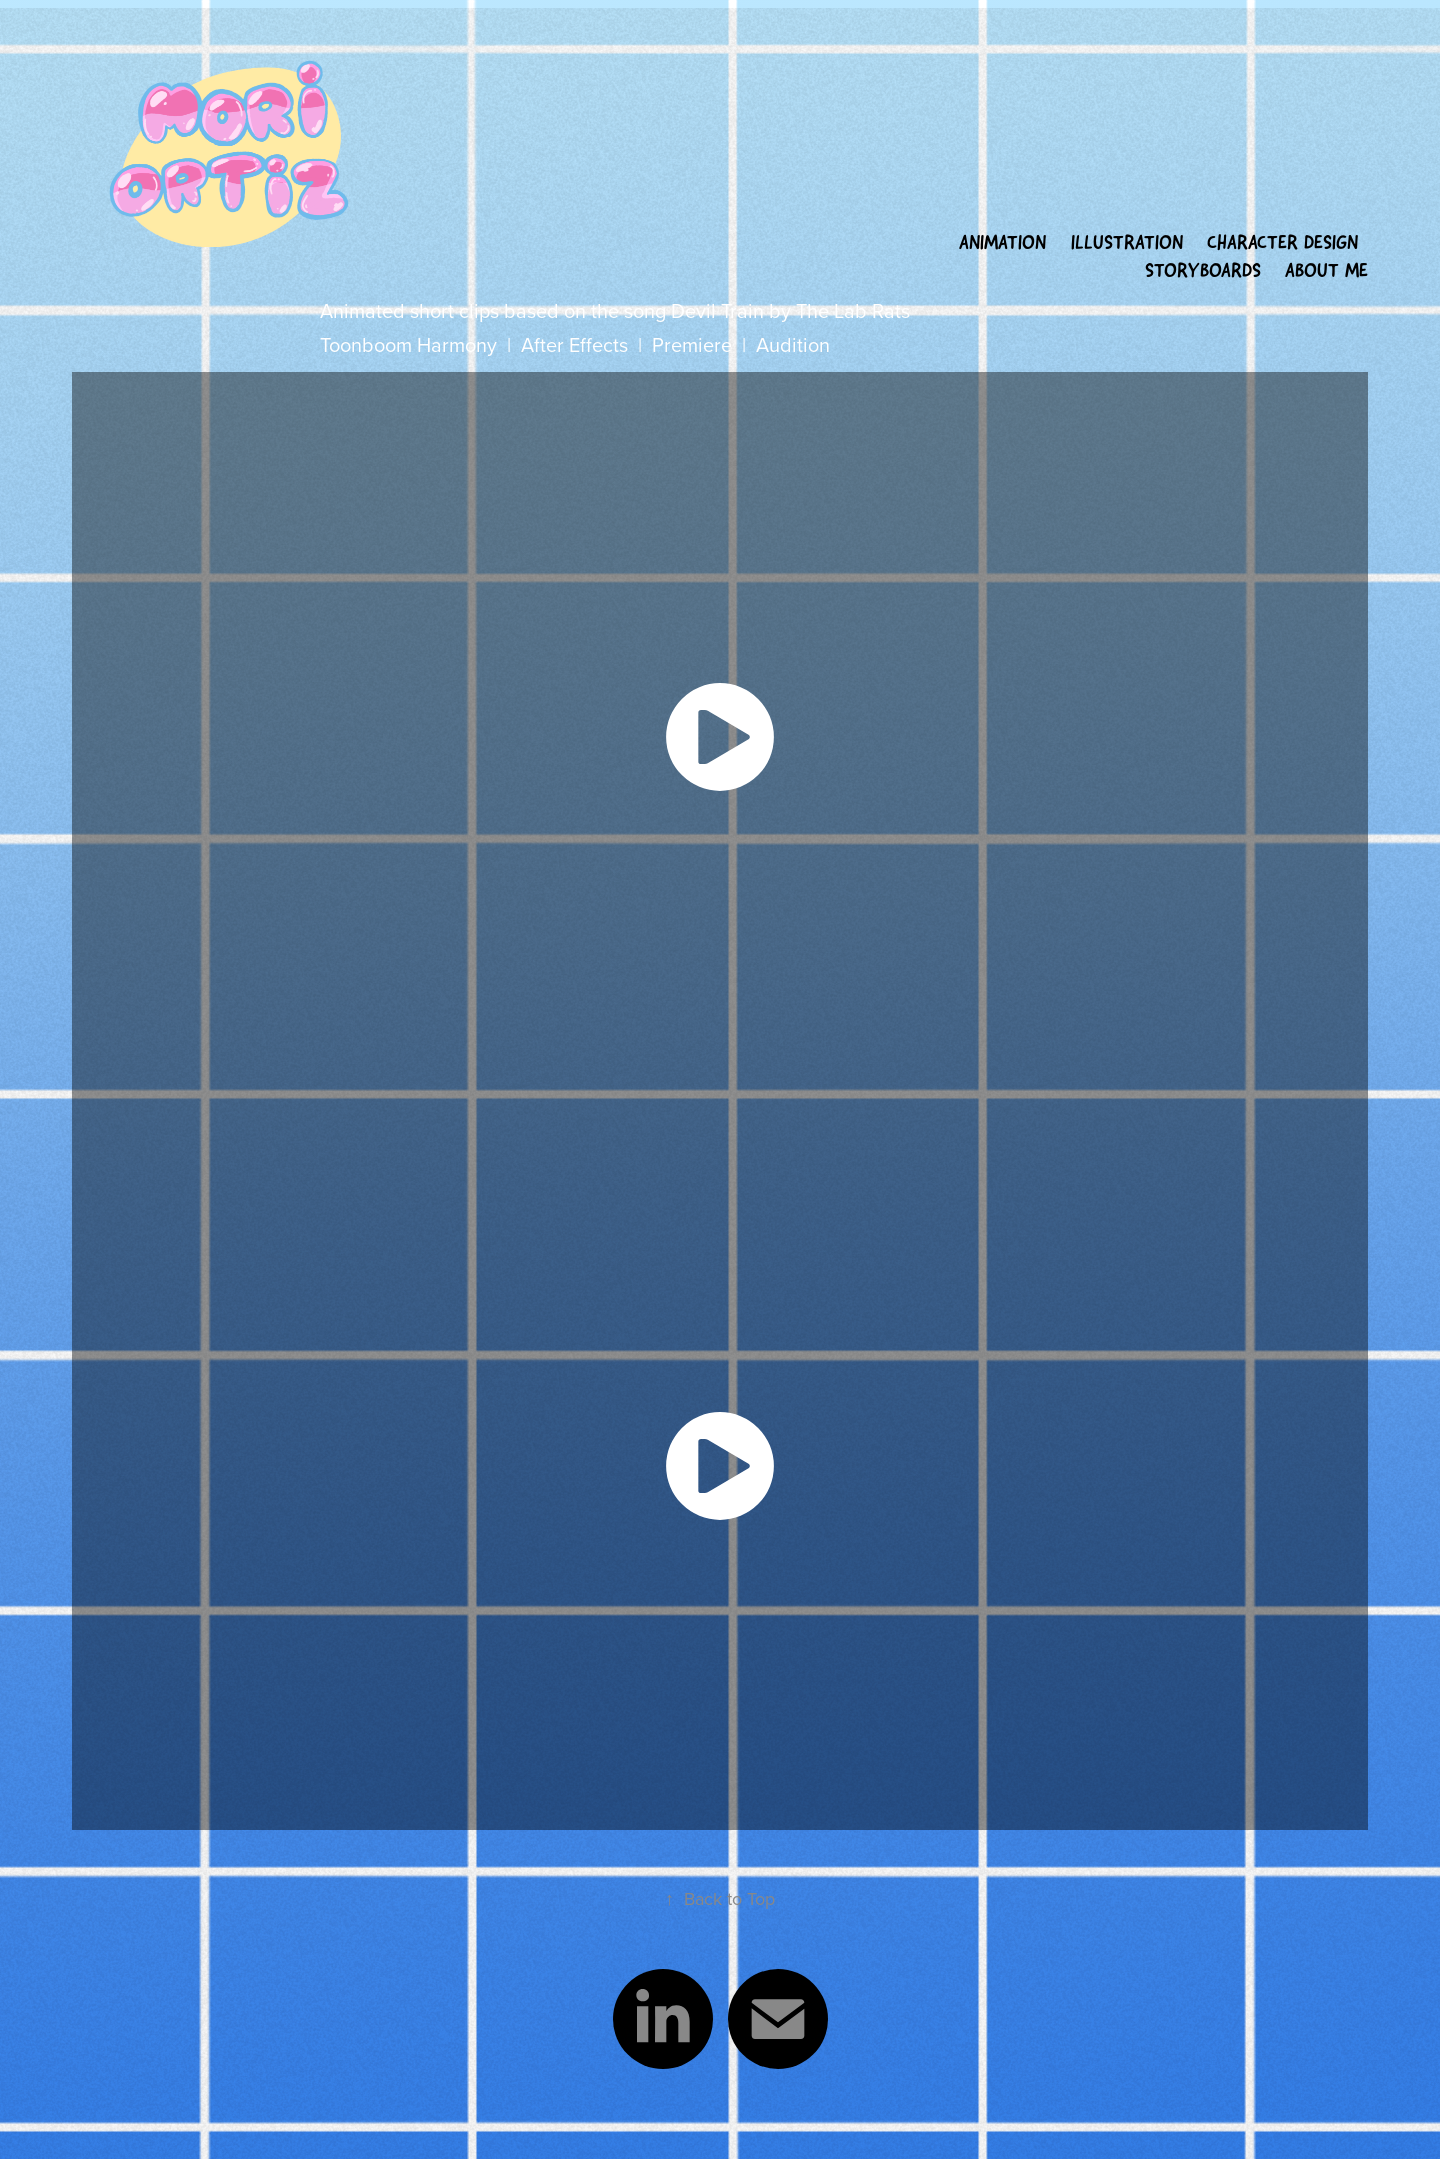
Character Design (1282, 242)
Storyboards (1203, 270)
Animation (1002, 242)
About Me (1326, 270)
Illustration (1127, 242)
